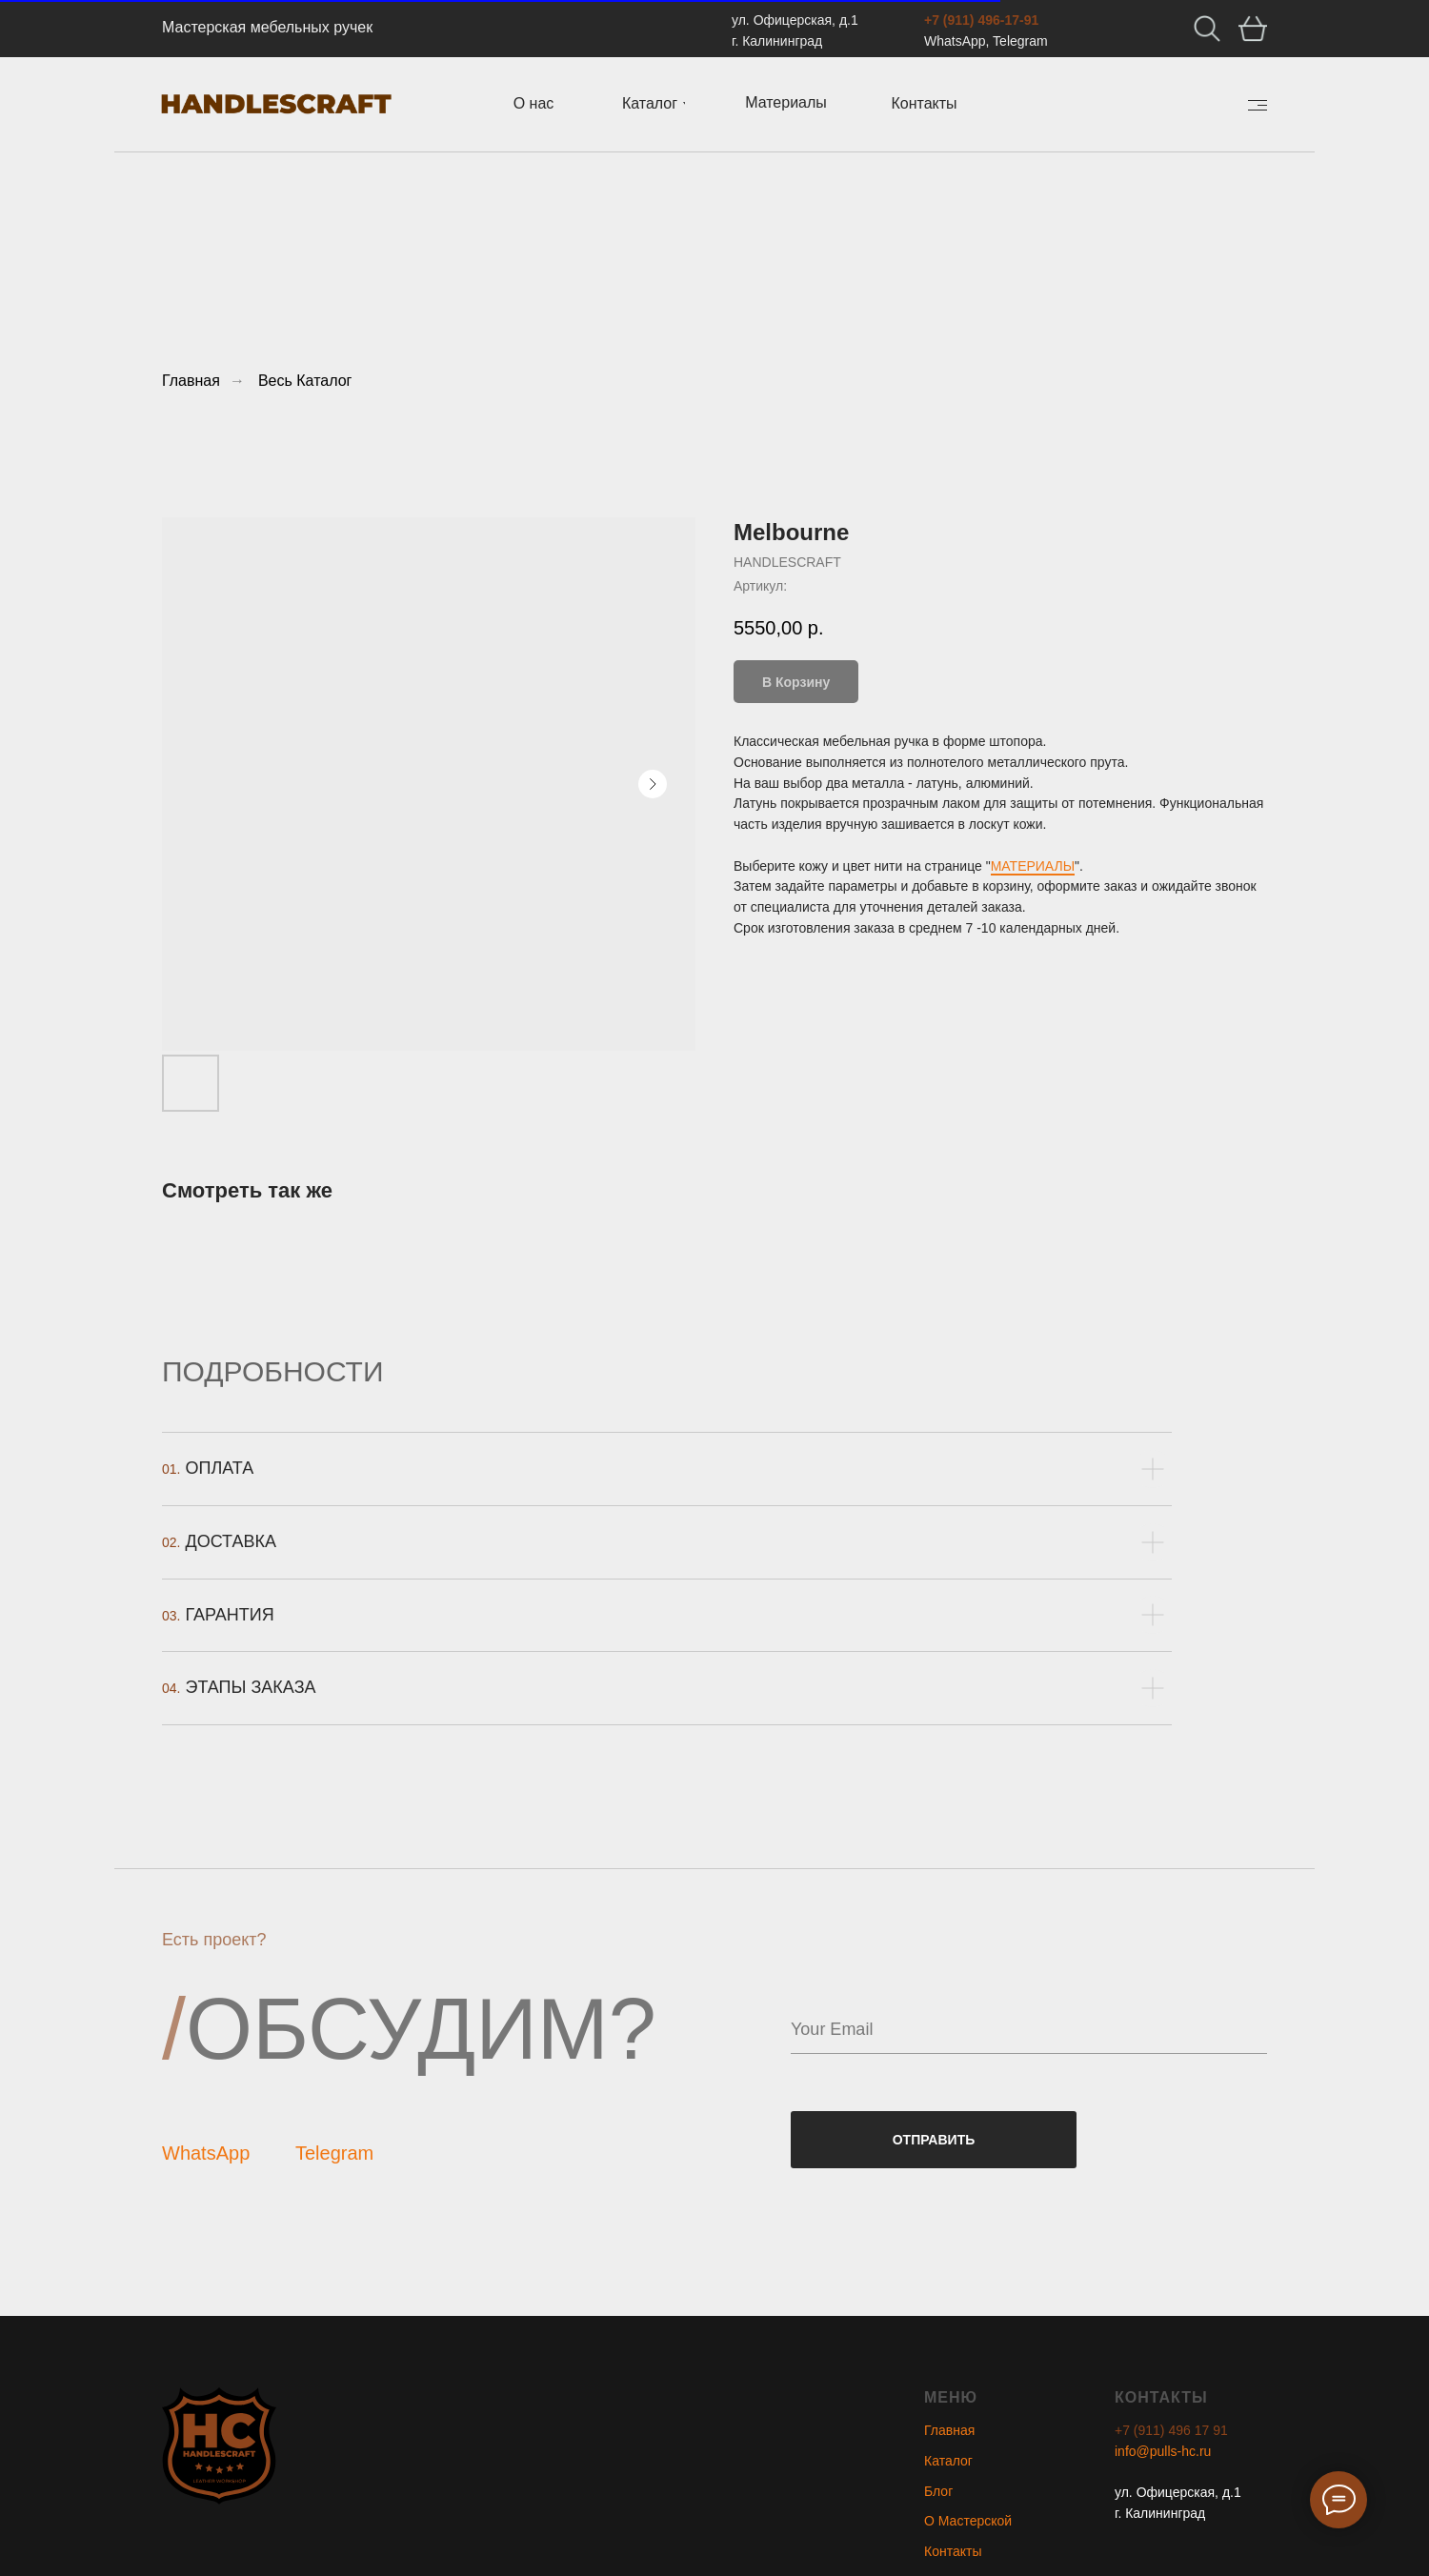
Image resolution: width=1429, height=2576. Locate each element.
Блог (938, 2491)
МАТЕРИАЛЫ (1033, 866)
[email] (1029, 2030)
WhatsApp (206, 2153)
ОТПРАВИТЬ (934, 2139)
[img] (1257, 105)
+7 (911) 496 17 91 (1171, 2430)
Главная (191, 380)
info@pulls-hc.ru (1163, 2451)
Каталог (948, 2460)
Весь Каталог (305, 380)
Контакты (952, 2551)
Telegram (334, 2153)
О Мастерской (968, 2520)
